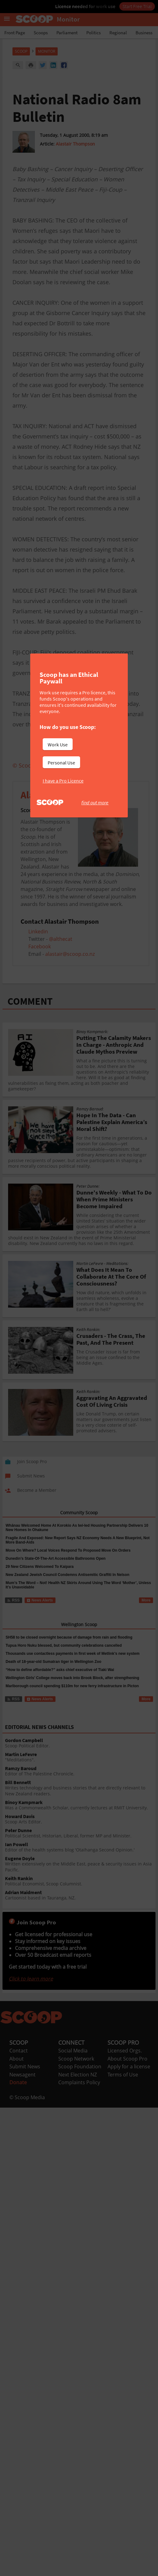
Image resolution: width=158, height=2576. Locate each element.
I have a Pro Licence (63, 781)
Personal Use (61, 762)
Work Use (58, 744)
